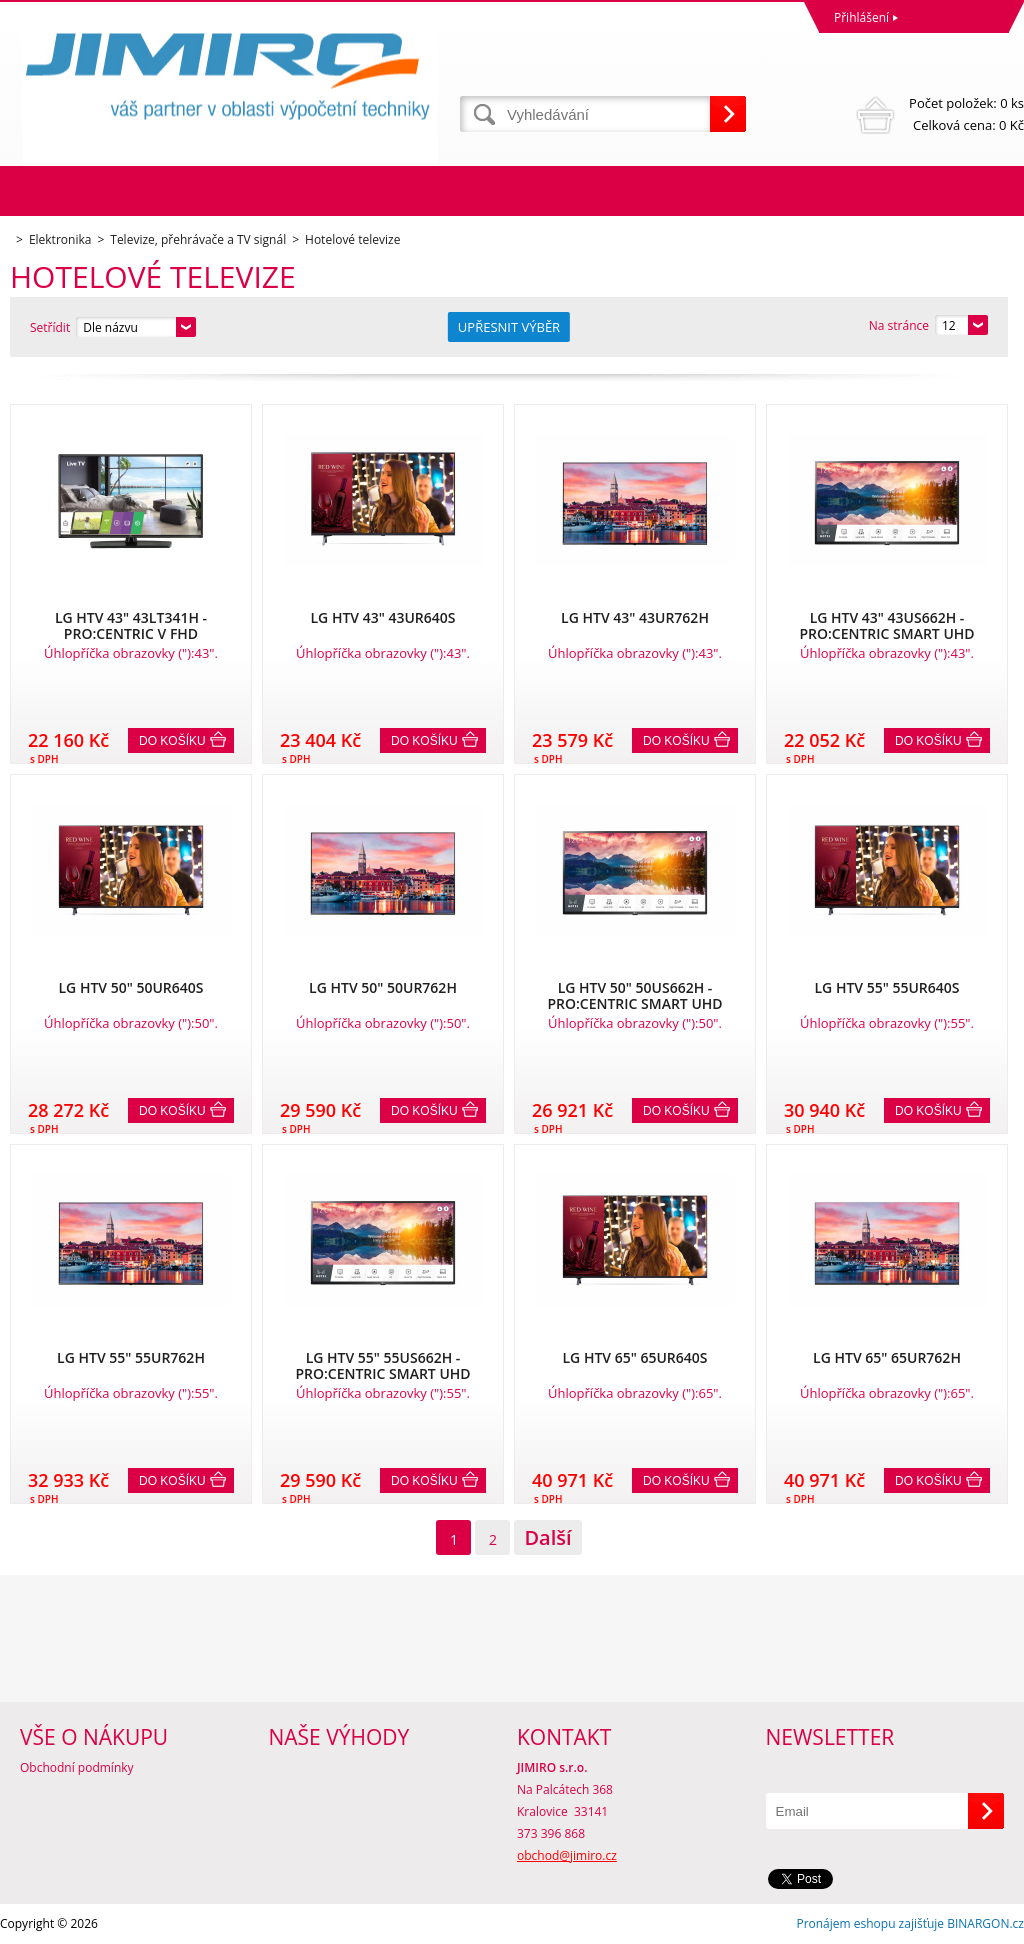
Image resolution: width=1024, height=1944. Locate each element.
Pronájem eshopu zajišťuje (870, 1923)
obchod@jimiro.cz (567, 1855)
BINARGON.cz (985, 1923)
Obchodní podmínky (77, 1767)
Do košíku (172, 741)
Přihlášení (861, 17)
